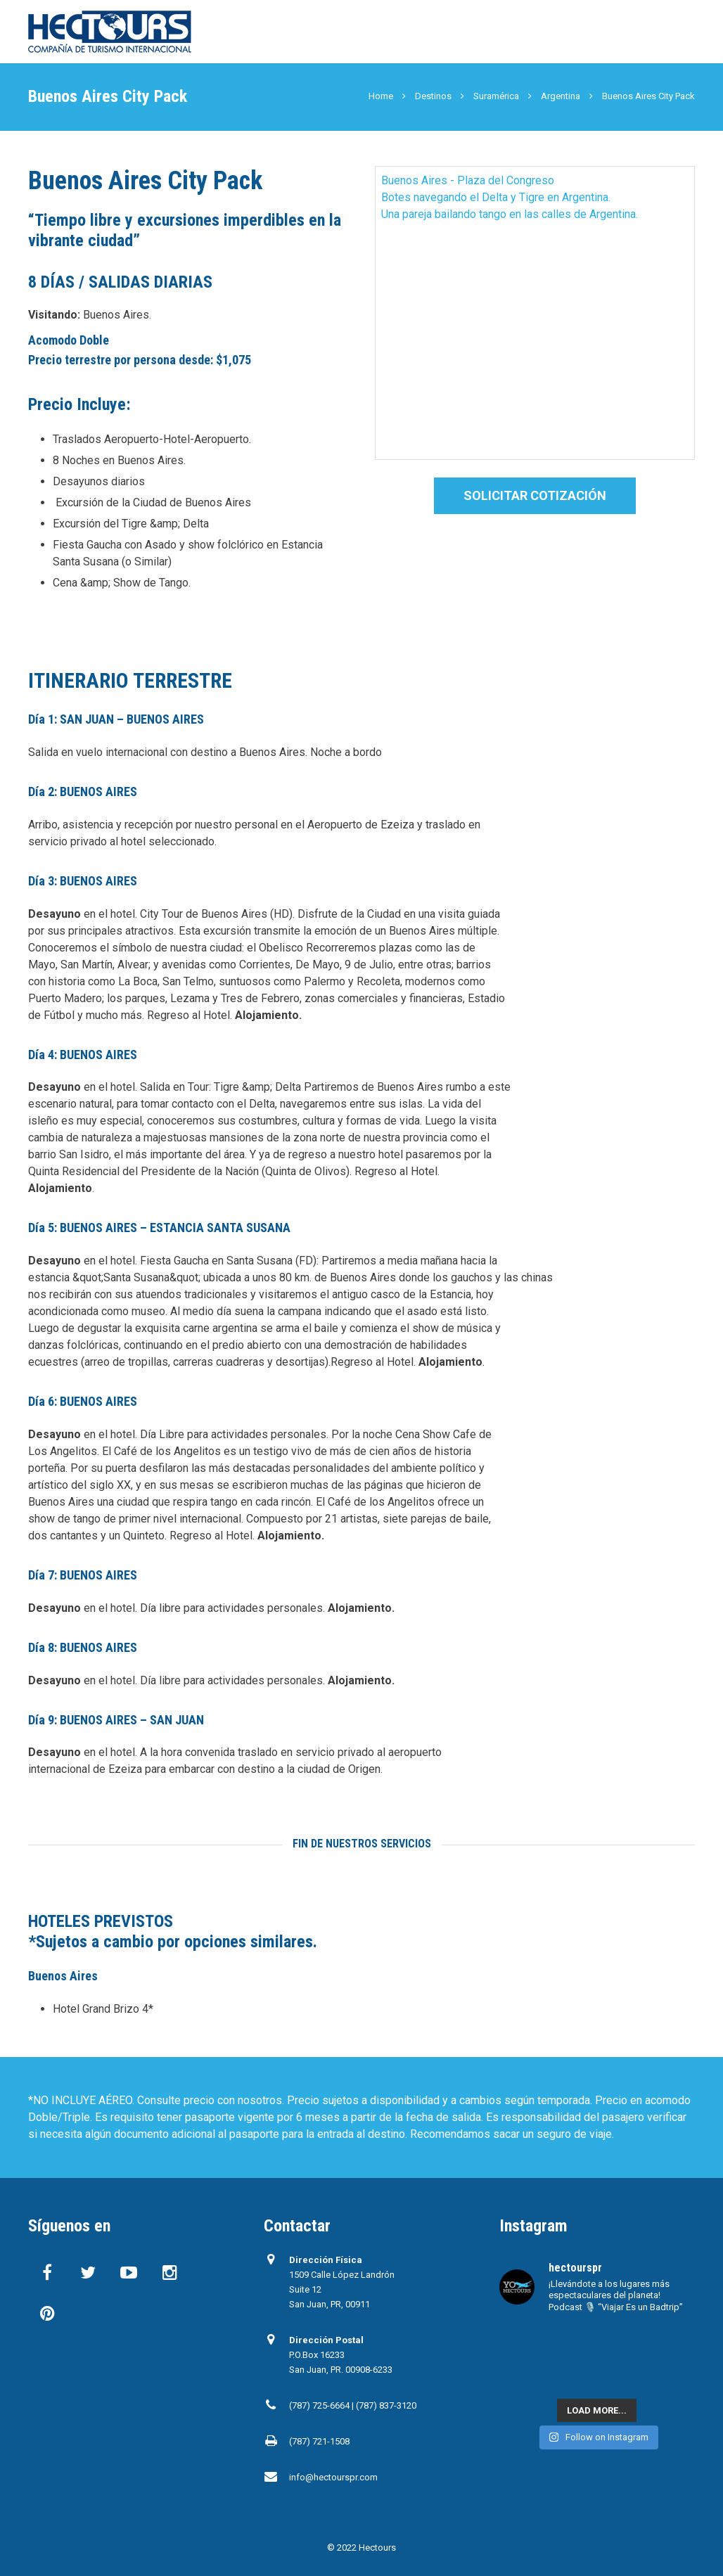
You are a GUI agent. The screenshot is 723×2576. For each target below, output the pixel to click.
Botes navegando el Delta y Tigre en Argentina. (495, 197)
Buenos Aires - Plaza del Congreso (467, 180)
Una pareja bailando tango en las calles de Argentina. (509, 214)
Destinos (433, 96)
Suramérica (496, 96)
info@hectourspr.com (333, 2477)
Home (381, 96)
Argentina (560, 96)
